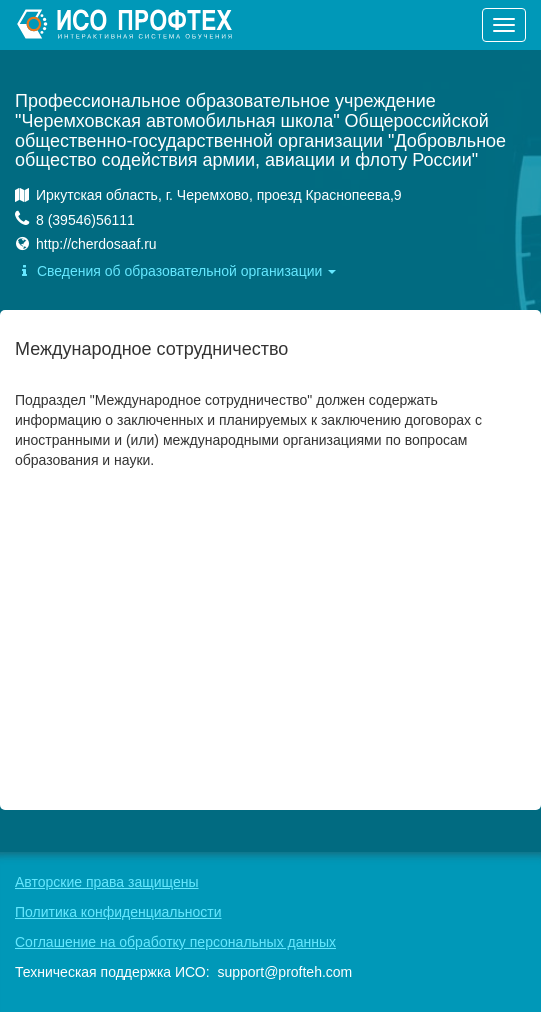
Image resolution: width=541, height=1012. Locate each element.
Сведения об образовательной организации (175, 271)
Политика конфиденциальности (118, 912)
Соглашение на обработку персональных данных (175, 942)
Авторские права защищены (107, 882)
